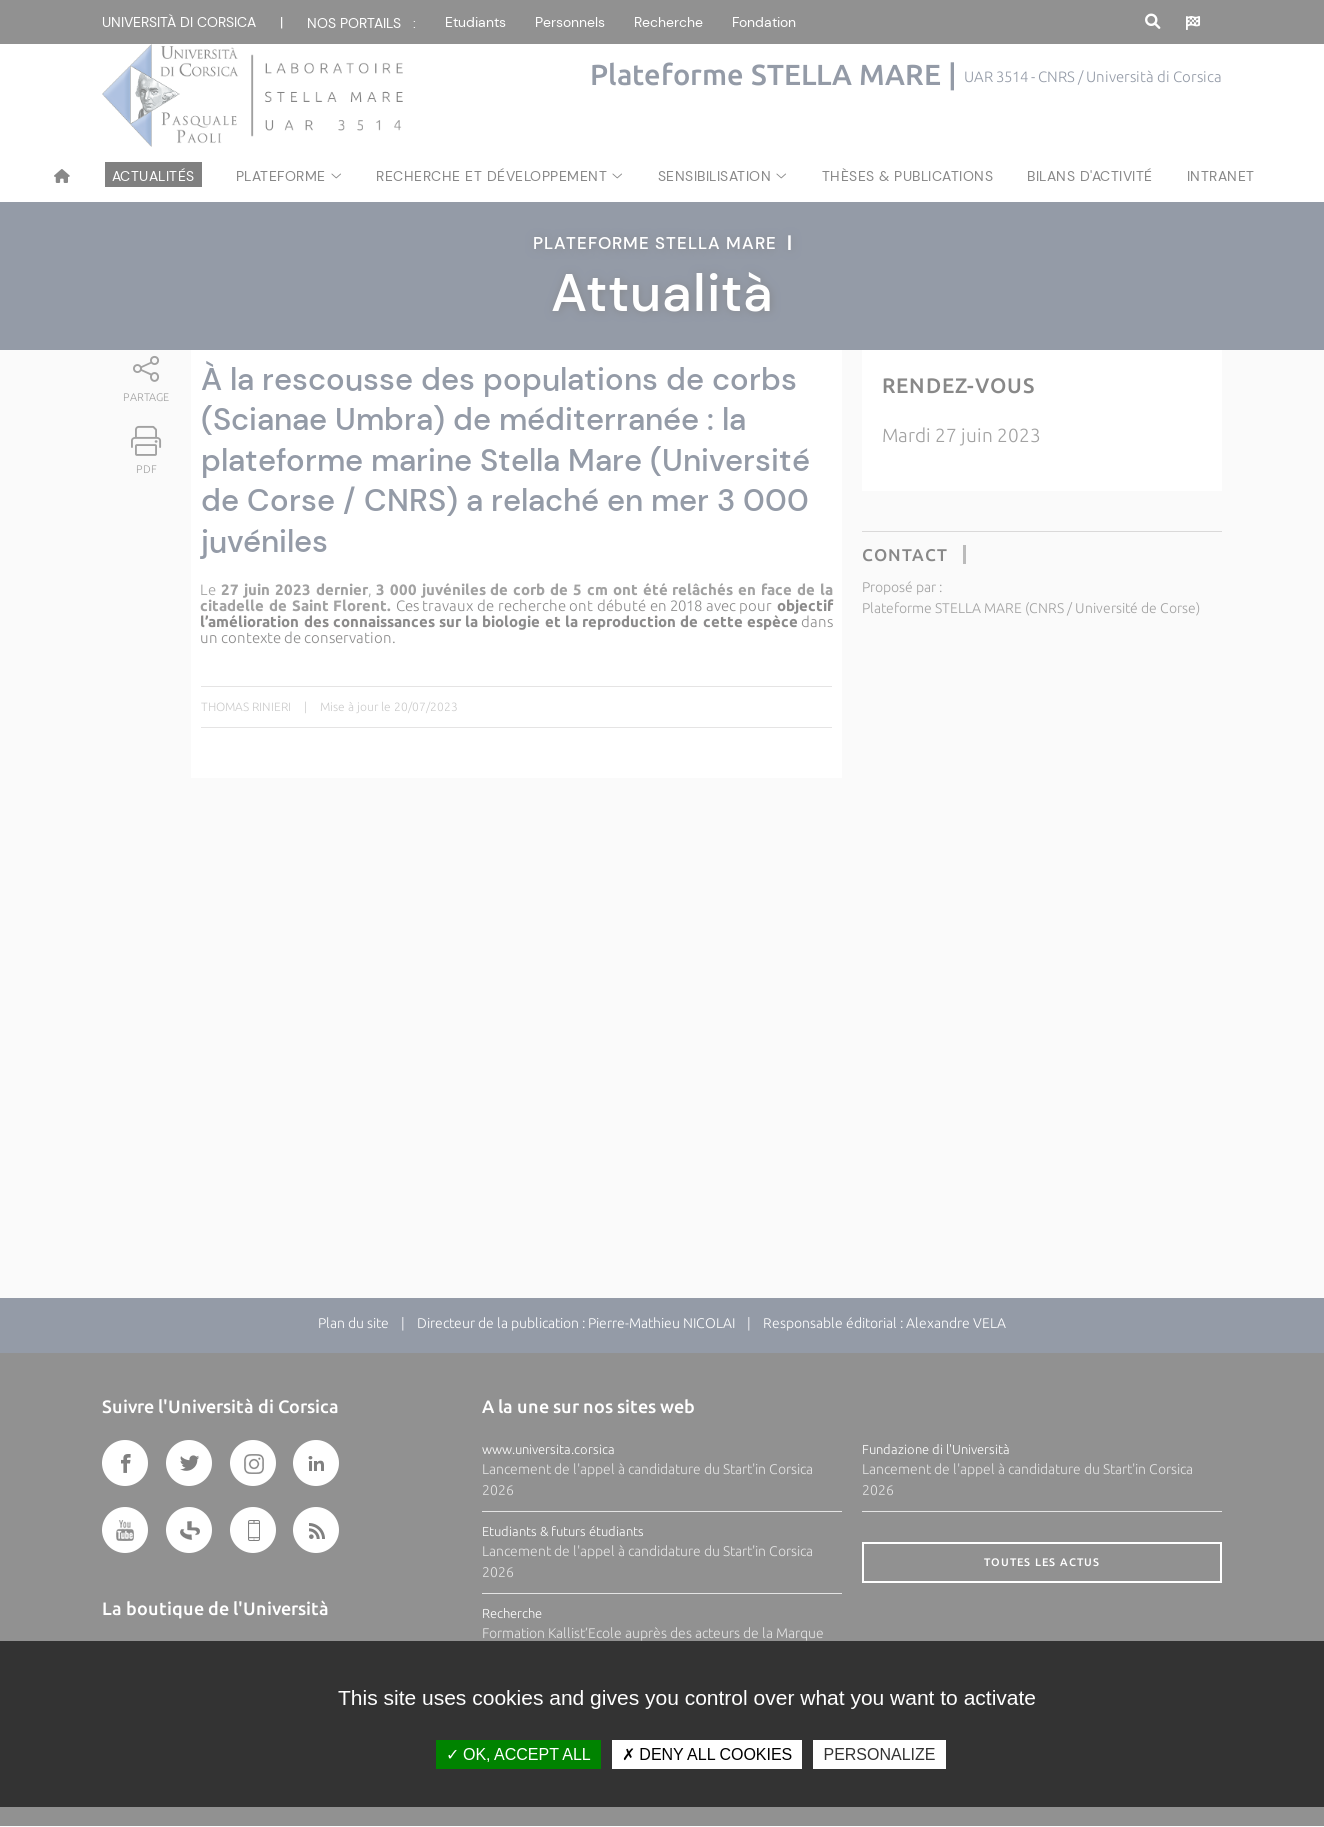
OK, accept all (518, 1754)
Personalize (879, 1754)
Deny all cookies (707, 1754)
